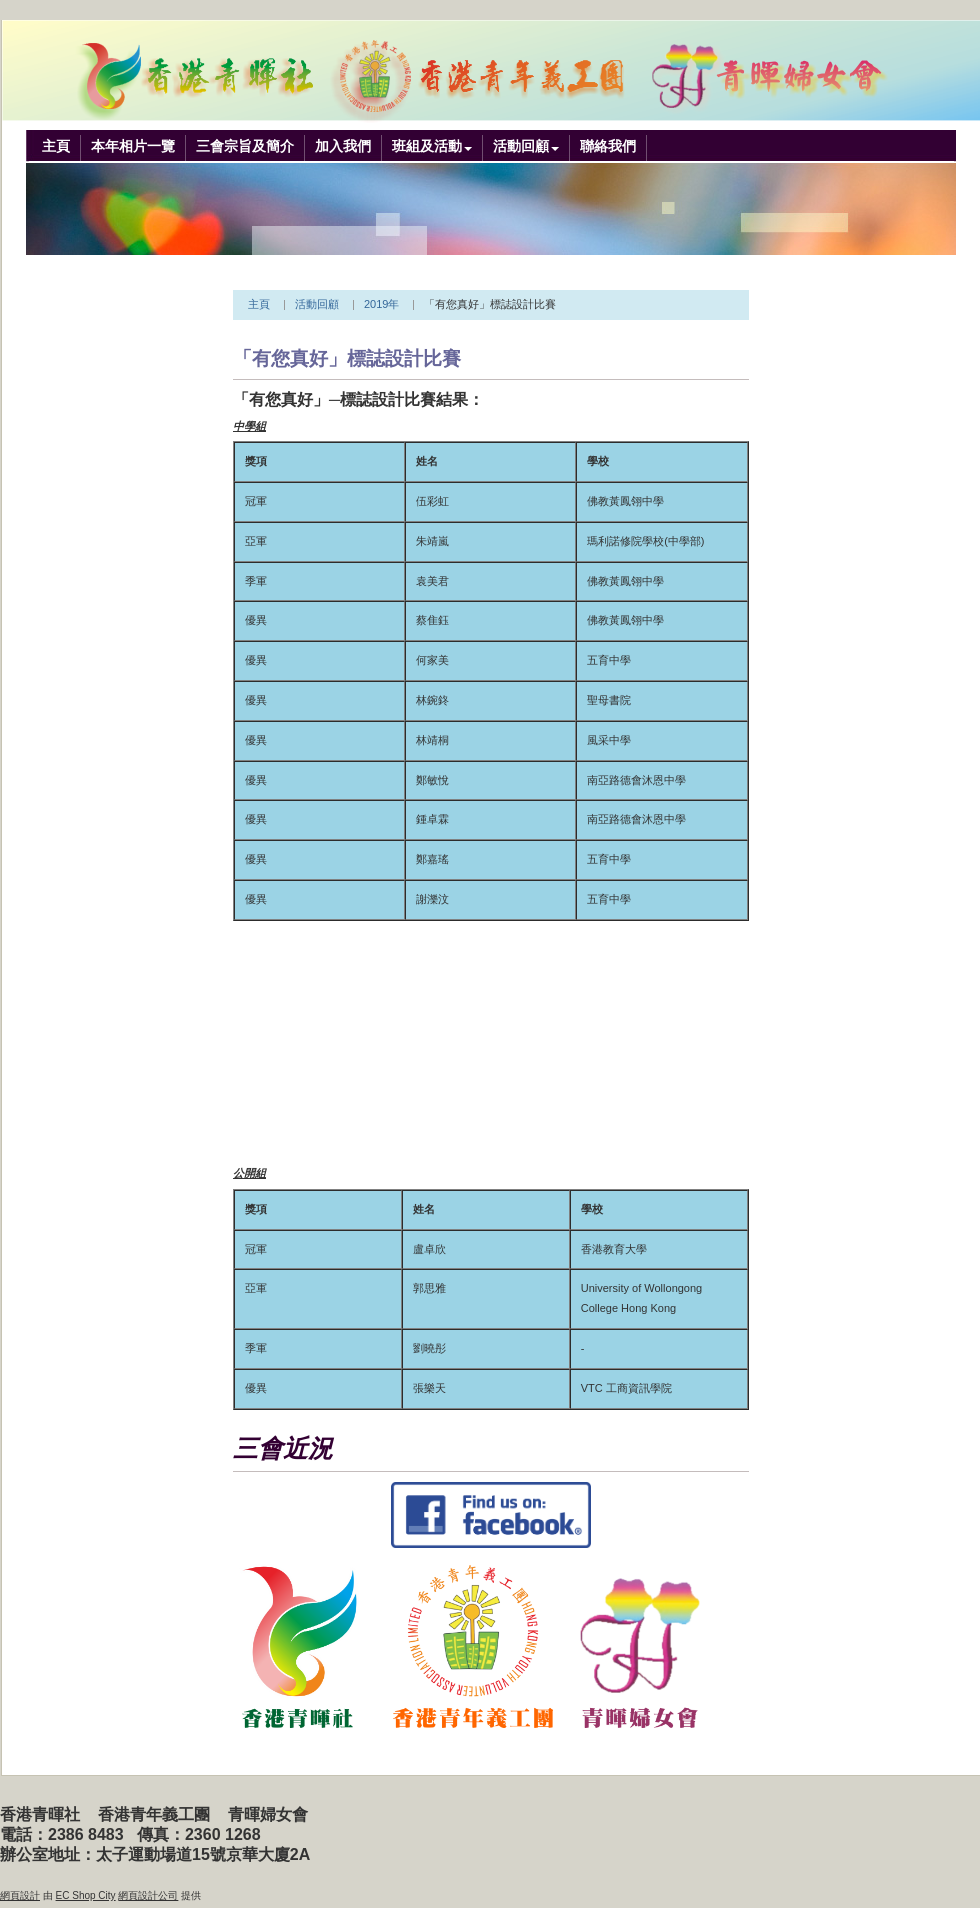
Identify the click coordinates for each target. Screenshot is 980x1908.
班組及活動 (427, 146)
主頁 (56, 146)
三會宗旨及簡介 (245, 146)
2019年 (381, 304)
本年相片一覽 (133, 146)
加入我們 (343, 146)
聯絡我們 (608, 146)
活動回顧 (521, 146)
